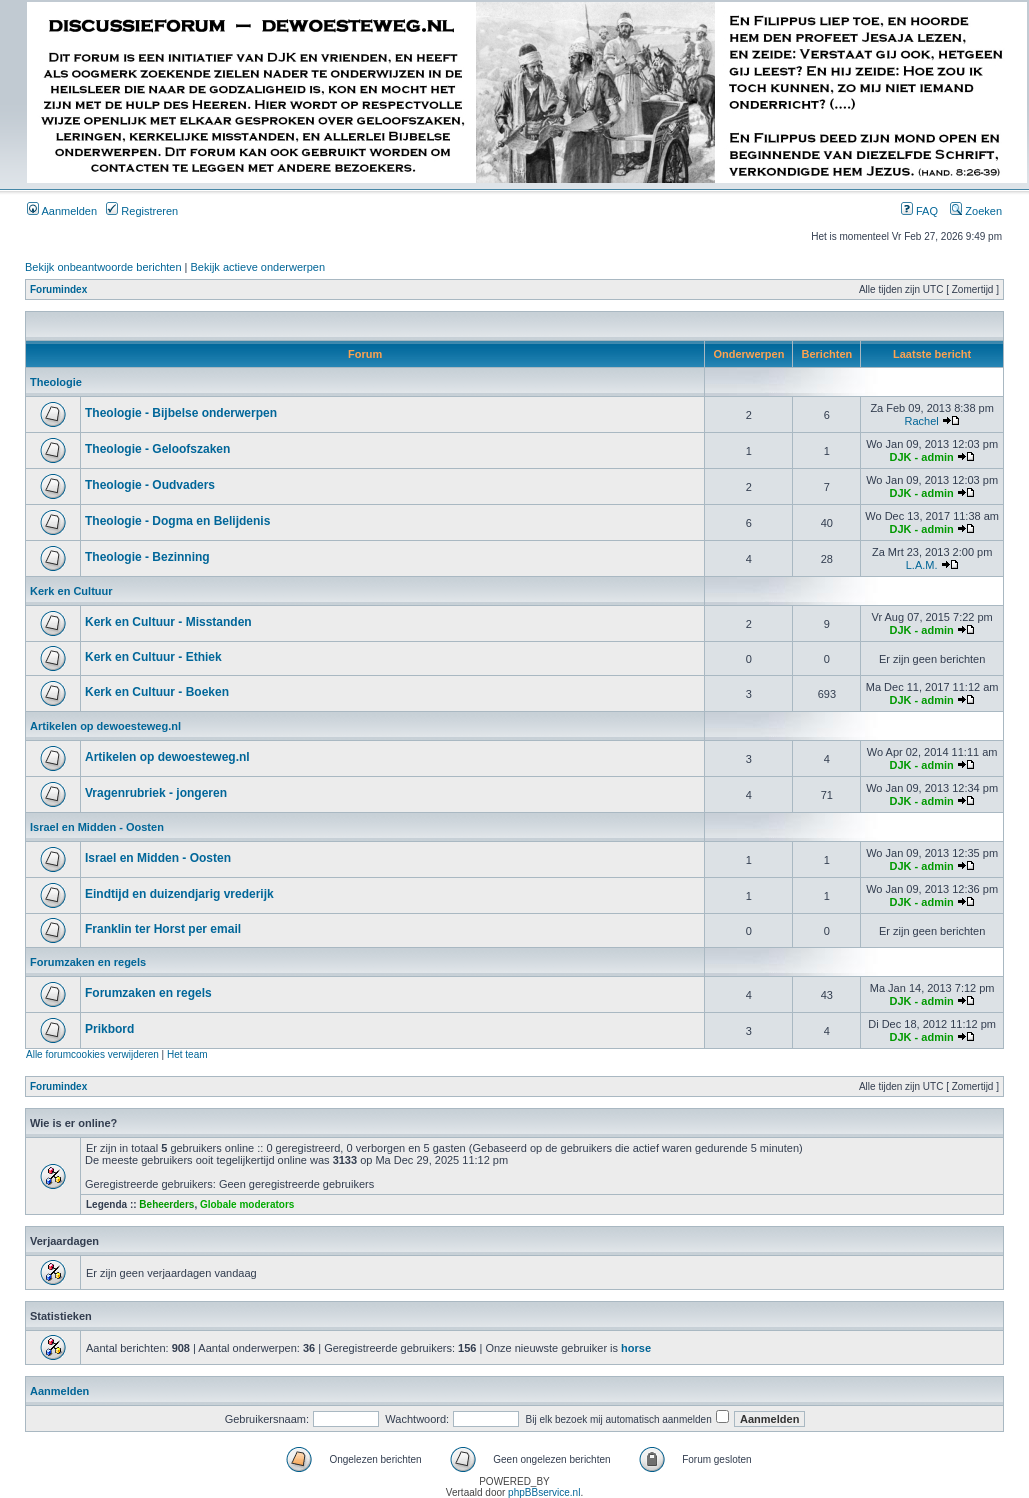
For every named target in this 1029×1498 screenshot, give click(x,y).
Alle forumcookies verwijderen (92, 1054)
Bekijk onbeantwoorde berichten (103, 267)
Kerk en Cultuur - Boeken (157, 692)
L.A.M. (922, 565)
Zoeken (976, 211)
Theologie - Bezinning (147, 557)
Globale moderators (247, 1204)
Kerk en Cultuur (71, 591)
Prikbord (109, 1029)
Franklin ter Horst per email (163, 929)
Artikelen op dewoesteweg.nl (105, 726)
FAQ (919, 211)
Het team (187, 1054)
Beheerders (166, 1204)
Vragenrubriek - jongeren (156, 793)
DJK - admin (922, 457)
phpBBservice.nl (544, 1492)
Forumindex (58, 289)
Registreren (142, 211)
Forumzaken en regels (88, 962)
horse (636, 1348)
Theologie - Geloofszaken (157, 449)
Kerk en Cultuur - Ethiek (153, 657)
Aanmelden (62, 211)
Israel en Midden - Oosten (97, 827)
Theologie (56, 382)
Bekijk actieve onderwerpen (258, 267)
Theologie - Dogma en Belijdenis (177, 521)
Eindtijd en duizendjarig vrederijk (179, 894)
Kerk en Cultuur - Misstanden (168, 622)
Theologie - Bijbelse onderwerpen (181, 413)
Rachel (921, 421)
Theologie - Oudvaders (150, 485)
